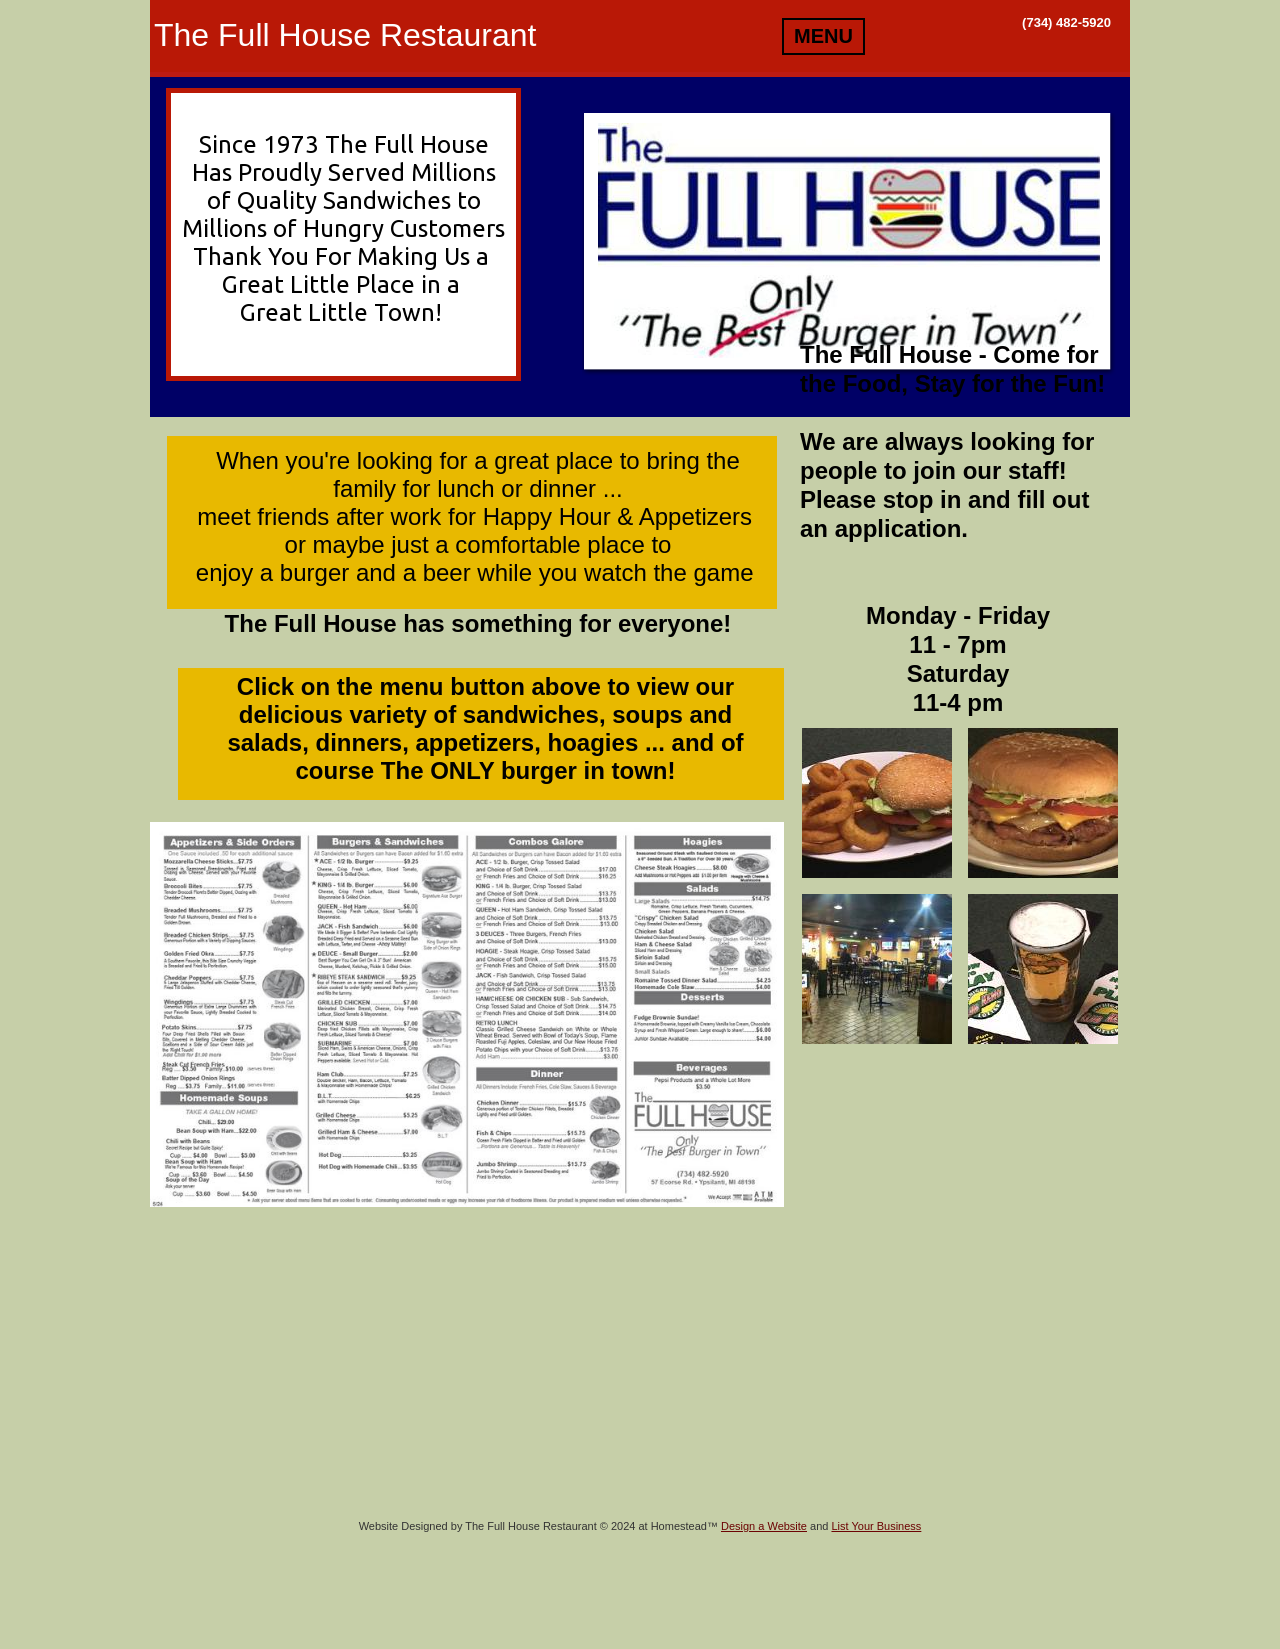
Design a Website (764, 1526)
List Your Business (876, 1526)
